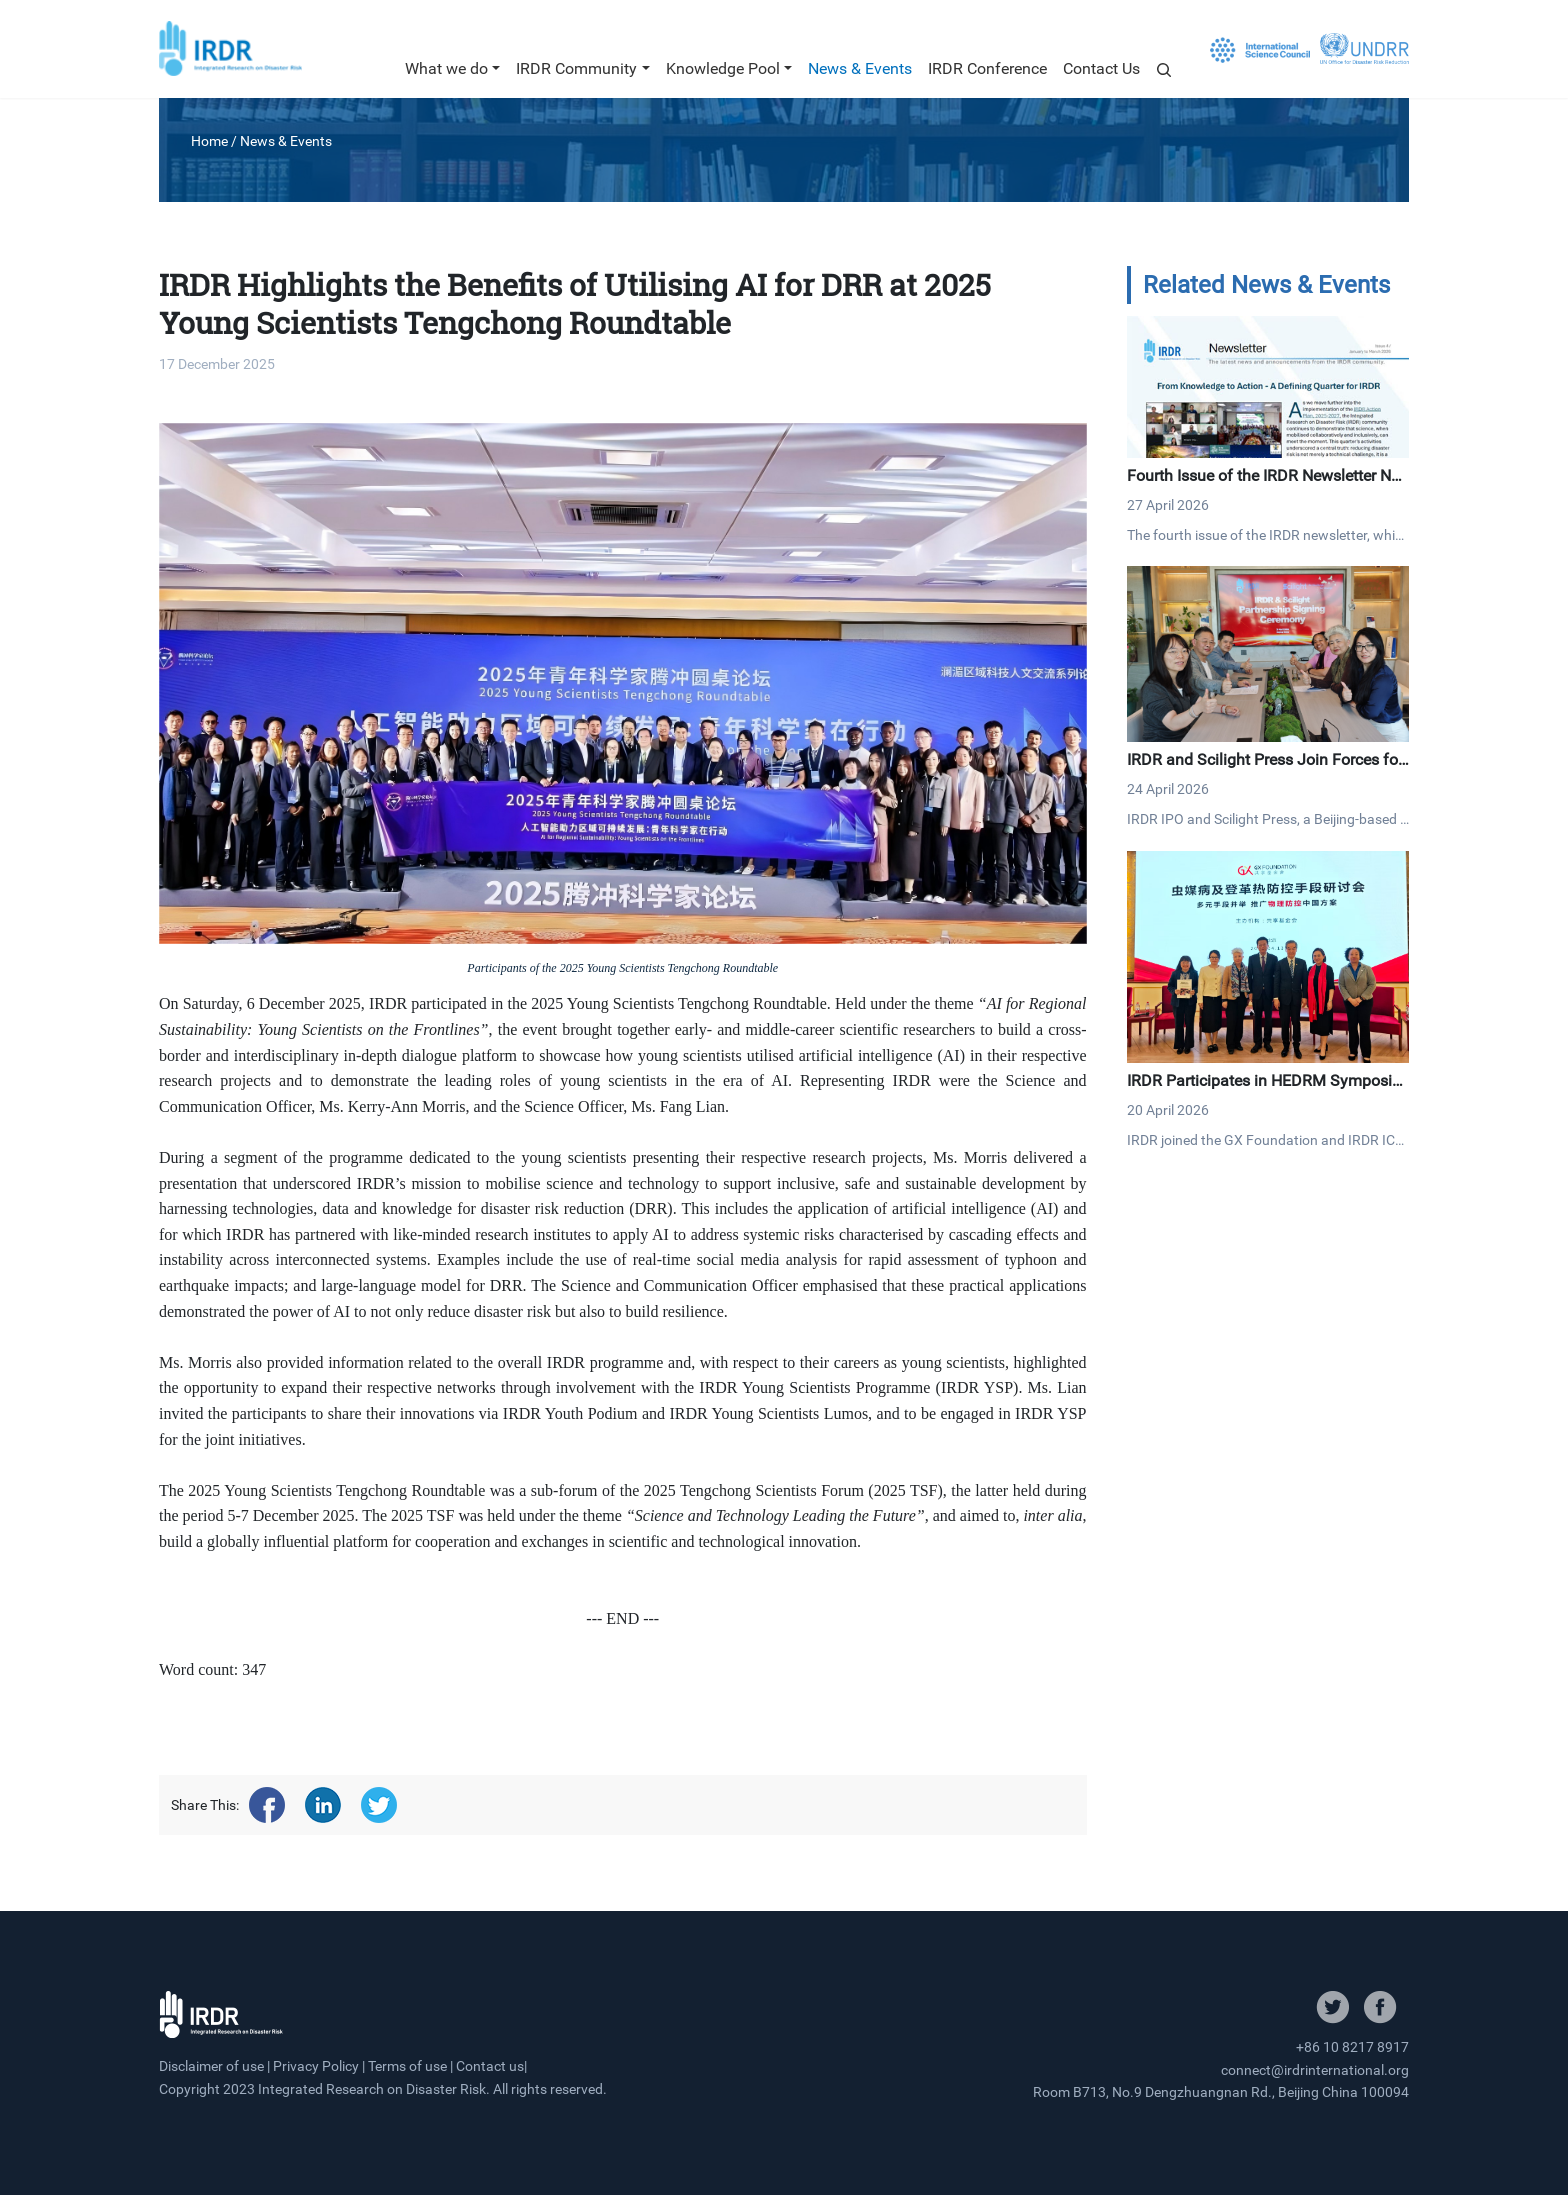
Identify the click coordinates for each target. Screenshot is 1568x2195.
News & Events (860, 68)
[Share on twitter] (379, 1805)
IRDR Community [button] (576, 68)
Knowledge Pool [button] (723, 68)
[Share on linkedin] (323, 1805)
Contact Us (1101, 68)
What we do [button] (446, 68)
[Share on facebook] (267, 1805)
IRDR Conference (987, 68)
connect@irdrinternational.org (1315, 2070)
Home (209, 141)
